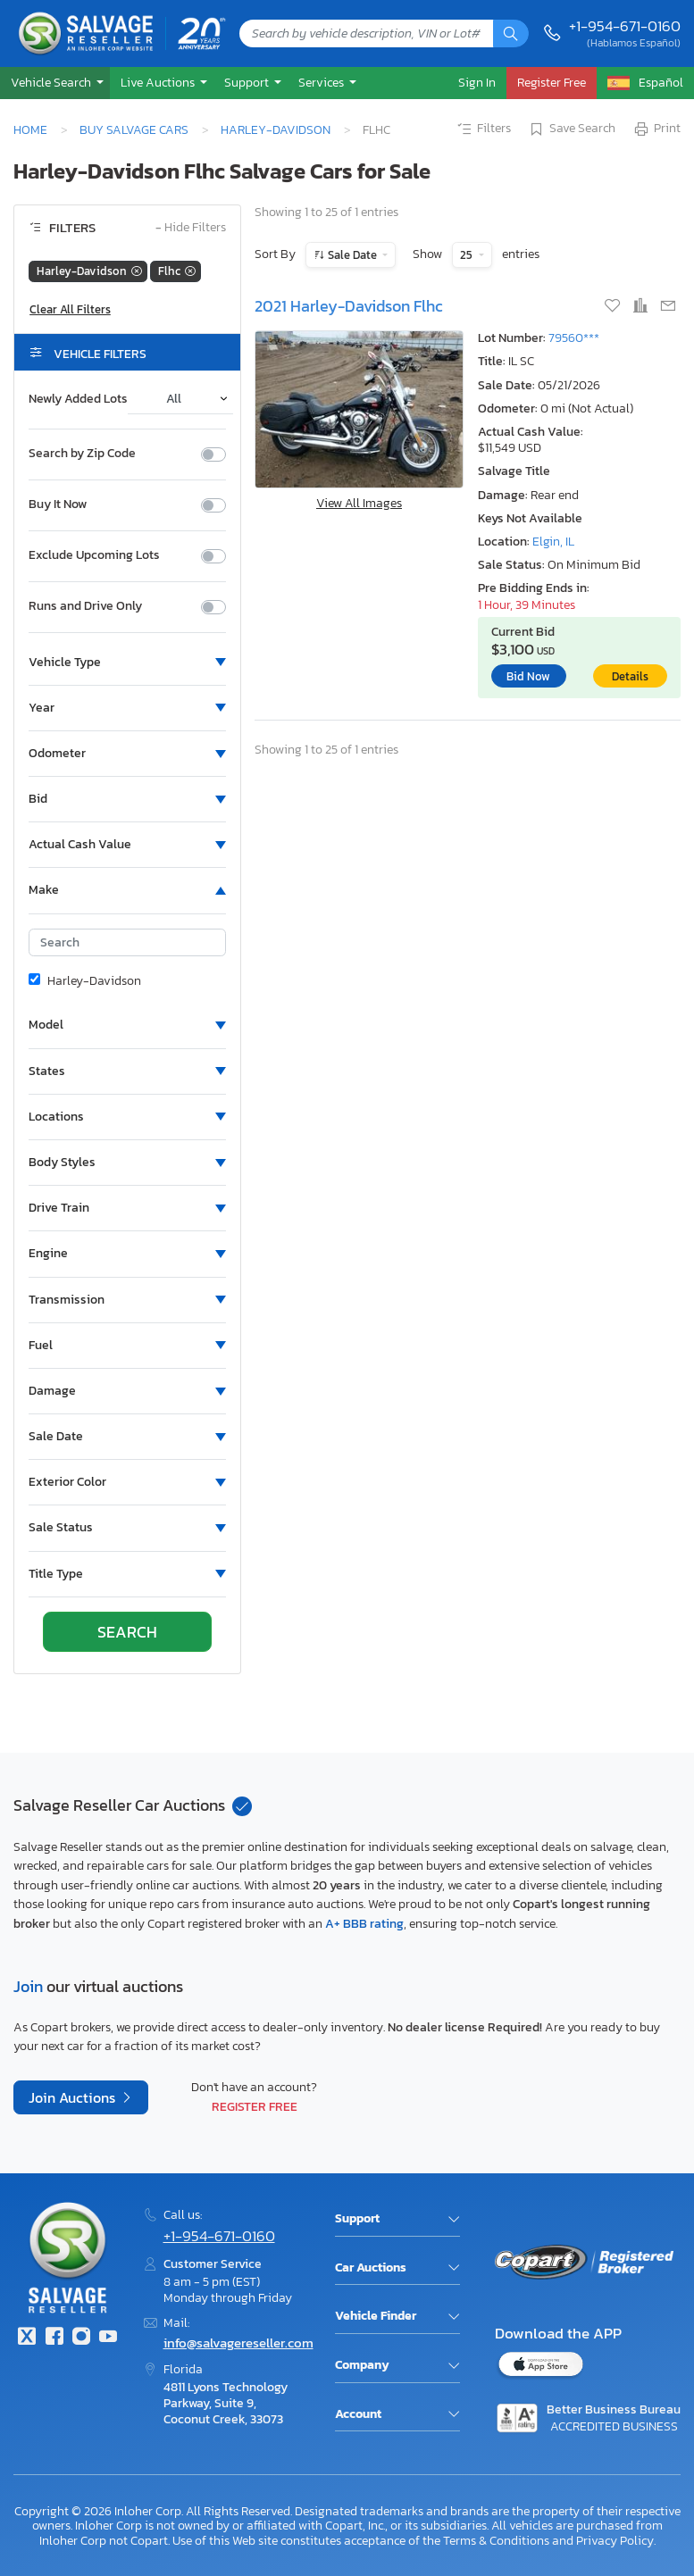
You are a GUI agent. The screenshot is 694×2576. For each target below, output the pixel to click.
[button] (55, 82)
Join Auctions (74, 2097)
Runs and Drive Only (85, 606)
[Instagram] (81, 2338)
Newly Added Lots (78, 399)
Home (30, 129)
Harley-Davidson (275, 129)
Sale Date (352, 254)
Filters (483, 129)
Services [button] (322, 82)
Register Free (254, 2106)
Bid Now (528, 676)
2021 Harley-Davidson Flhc (349, 306)
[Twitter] (26, 2338)
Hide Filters (190, 228)
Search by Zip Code (82, 454)
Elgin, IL (553, 541)
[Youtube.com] (108, 2338)
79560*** (573, 338)
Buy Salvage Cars (133, 129)
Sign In (477, 82)
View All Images (359, 503)
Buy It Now (58, 504)
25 (467, 254)
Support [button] (248, 82)
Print (656, 129)
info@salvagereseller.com (238, 2342)
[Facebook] (53, 2338)
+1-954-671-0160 (625, 26)
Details (630, 676)
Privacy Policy (615, 2540)
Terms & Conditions (496, 2540)
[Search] (511, 33)
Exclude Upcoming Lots (94, 555)
